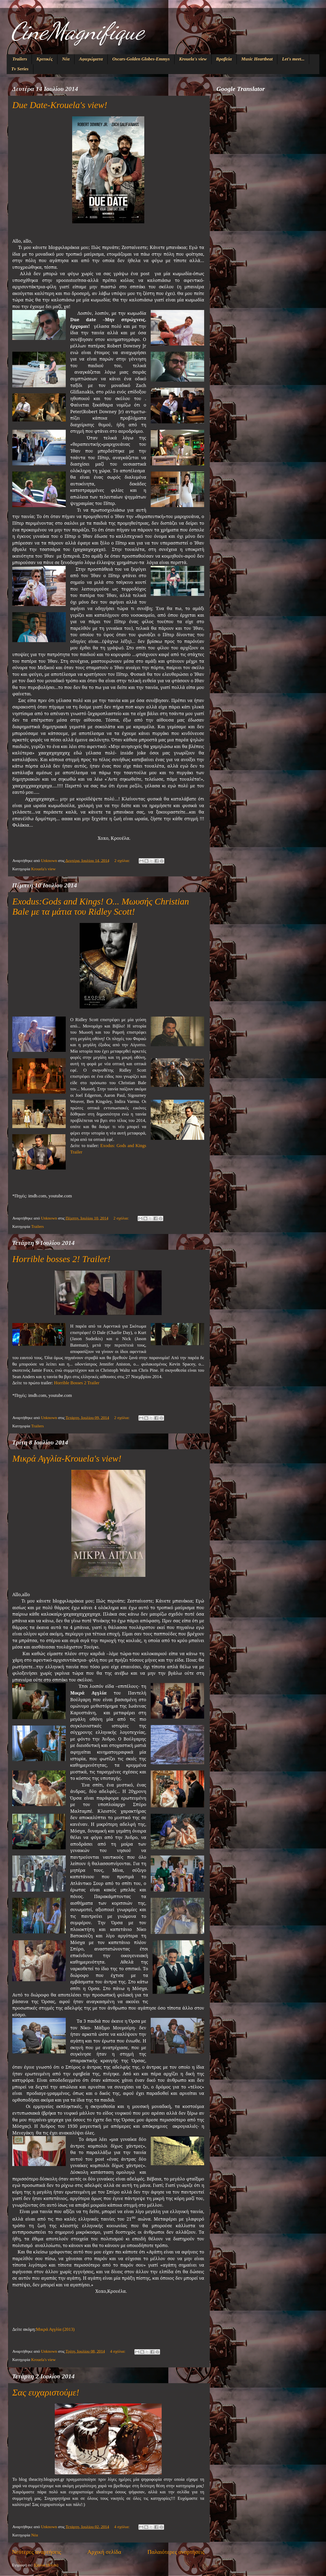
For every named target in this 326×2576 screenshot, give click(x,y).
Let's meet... (293, 59)
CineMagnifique (77, 31)
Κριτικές (44, 59)
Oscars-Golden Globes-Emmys (141, 59)
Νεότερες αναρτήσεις (36, 2552)
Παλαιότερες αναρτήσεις (176, 2552)
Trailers (19, 59)
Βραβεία (224, 59)
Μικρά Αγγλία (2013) (55, 2329)
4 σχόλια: (118, 2351)
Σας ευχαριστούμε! (45, 2392)
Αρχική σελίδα (104, 2552)
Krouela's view (193, 59)
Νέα (66, 59)
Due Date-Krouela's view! (59, 105)
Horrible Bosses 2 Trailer (76, 1382)
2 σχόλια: (122, 860)
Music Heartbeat (257, 59)
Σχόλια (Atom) (46, 2565)
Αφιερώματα (91, 59)
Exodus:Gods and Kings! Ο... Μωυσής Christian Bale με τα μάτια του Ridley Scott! (100, 906)
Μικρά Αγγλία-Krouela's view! (66, 1458)
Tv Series (20, 68)
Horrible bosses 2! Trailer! (61, 1259)
